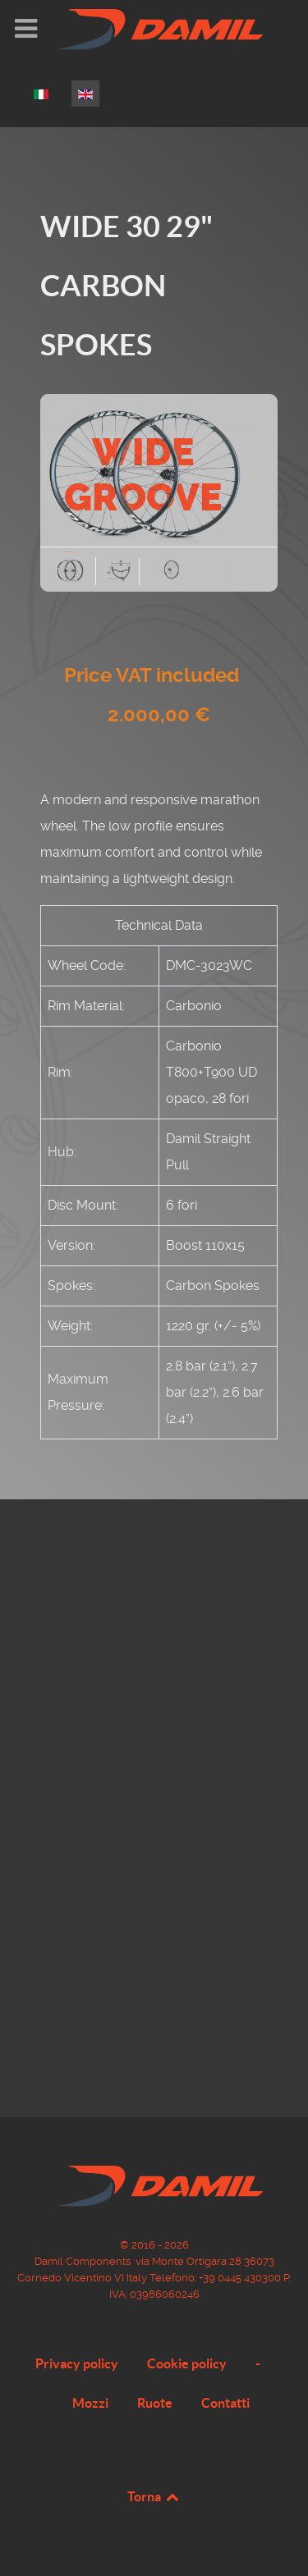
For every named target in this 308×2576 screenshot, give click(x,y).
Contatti (225, 2402)
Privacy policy (76, 2363)
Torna (154, 2496)
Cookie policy (187, 2363)
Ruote (154, 2402)
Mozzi (90, 2402)
